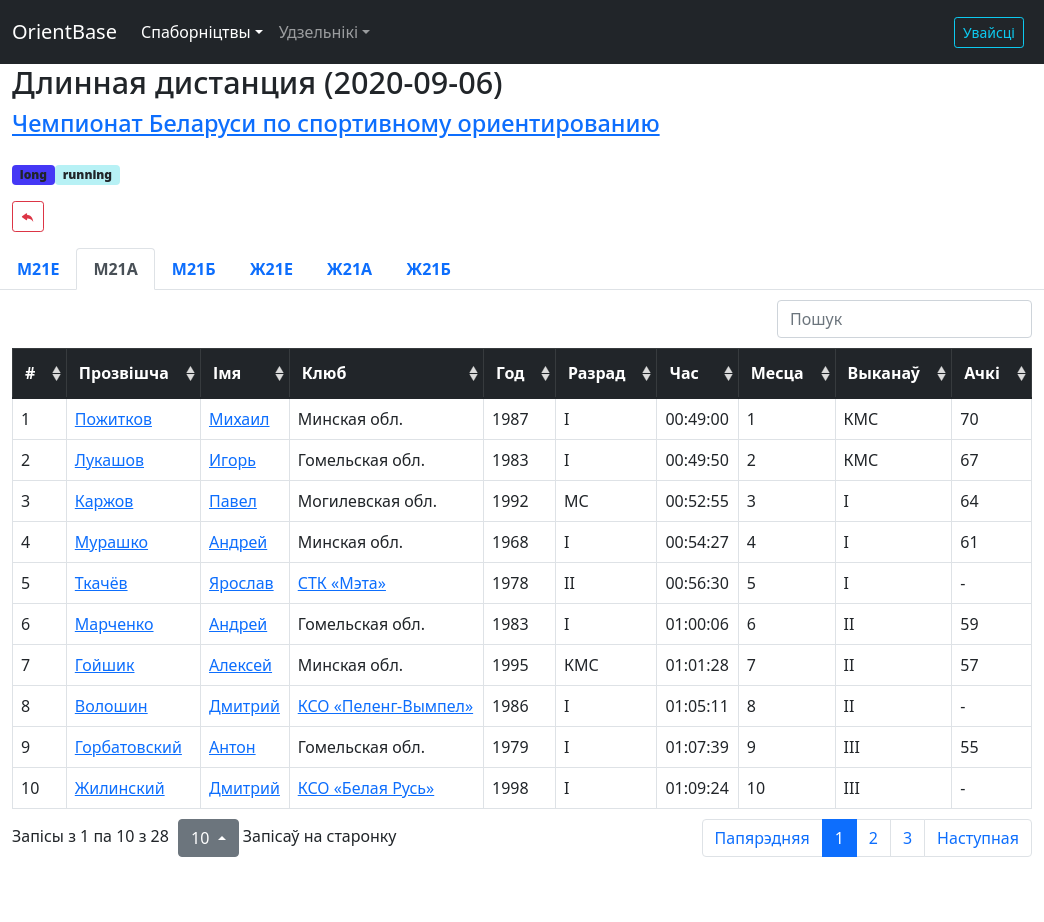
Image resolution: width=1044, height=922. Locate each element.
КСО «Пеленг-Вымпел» (385, 706)
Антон (232, 747)
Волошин (111, 706)
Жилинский (120, 788)
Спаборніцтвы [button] (196, 32)
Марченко (114, 624)
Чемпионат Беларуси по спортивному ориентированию (336, 123)
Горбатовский (128, 747)
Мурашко (111, 542)
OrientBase (64, 31)
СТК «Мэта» (342, 583)
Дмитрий (244, 706)
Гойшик (105, 665)
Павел (233, 501)
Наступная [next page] (978, 838)
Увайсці (989, 32)
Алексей (240, 665)
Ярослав (241, 583)
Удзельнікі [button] (318, 32)
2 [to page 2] (873, 838)
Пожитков (113, 419)
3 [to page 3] (907, 838)
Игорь (232, 460)
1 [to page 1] (839, 838)
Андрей (238, 542)
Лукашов (109, 460)
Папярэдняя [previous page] (762, 838)
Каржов (104, 501)
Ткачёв (101, 583)
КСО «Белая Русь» (366, 788)
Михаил (239, 419)
